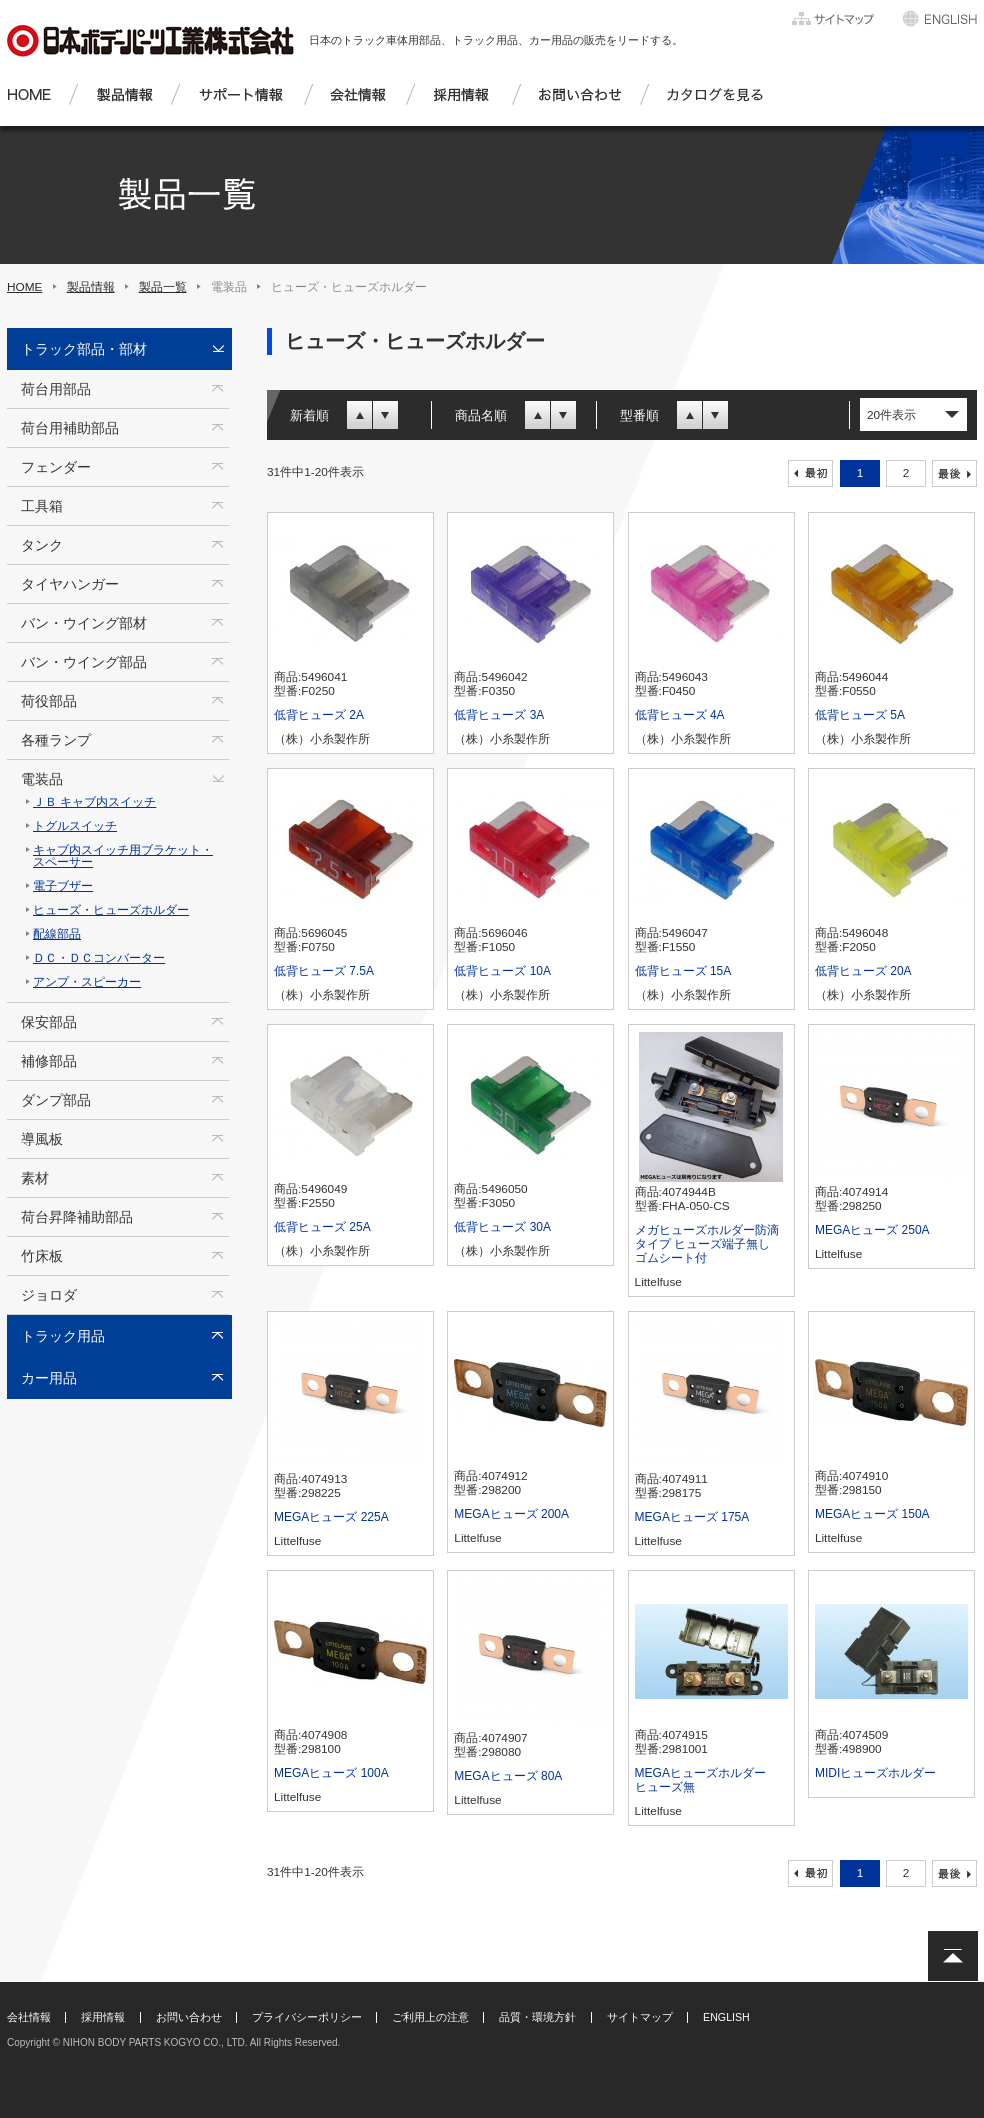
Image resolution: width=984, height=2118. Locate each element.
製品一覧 (163, 287)
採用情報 (103, 2017)
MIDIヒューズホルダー (875, 1773)
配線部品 (57, 934)
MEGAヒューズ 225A (331, 1517)
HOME (25, 287)
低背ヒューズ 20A (863, 971)
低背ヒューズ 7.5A (324, 971)
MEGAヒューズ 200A (511, 1514)
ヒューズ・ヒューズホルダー (111, 910)
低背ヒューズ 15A (683, 971)
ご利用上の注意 (430, 2017)
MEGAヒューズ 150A (872, 1514)
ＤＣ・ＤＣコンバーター (99, 958)
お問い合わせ (189, 2017)
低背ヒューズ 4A (680, 715)
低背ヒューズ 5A (860, 715)
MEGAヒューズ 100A (331, 1773)
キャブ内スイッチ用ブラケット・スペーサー (123, 856)
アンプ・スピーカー (87, 982)
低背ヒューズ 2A (319, 715)
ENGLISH (726, 2017)
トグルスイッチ (75, 826)
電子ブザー (63, 886)
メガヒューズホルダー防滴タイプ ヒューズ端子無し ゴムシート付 (708, 1244)
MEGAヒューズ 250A (872, 1230)
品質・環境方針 (537, 2017)
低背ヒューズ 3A (499, 715)
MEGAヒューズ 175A (692, 1517)
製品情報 (91, 287)
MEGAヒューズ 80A (508, 1776)
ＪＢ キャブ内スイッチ (94, 802)
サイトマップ (640, 2017)
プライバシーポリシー (307, 2017)
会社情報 (29, 2017)
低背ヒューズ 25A (322, 1227)
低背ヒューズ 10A (502, 971)
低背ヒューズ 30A (502, 1227)
